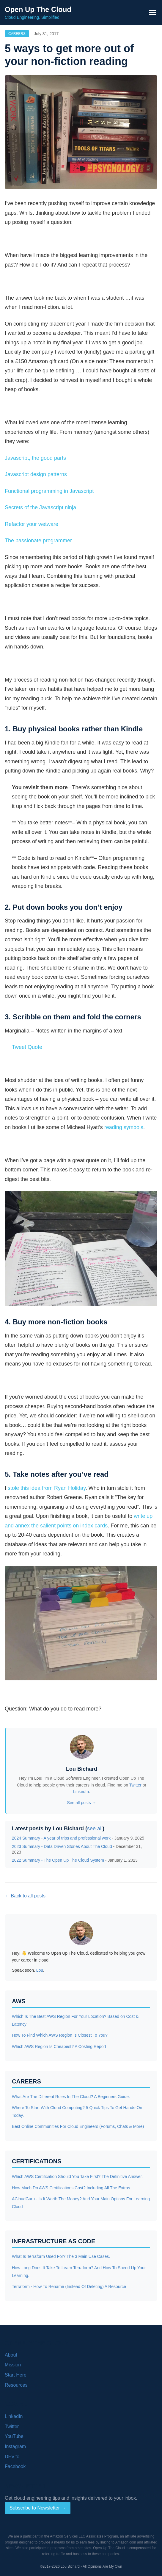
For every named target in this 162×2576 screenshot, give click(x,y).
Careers (17, 34)
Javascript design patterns (36, 474)
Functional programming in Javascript (49, 491)
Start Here (15, 2374)
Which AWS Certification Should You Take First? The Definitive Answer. (77, 2176)
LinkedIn (81, 1791)
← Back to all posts (25, 1895)
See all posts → (81, 1802)
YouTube (14, 2436)
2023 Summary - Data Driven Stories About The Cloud (62, 1846)
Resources (16, 2385)
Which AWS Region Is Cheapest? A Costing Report (59, 2046)
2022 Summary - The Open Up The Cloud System (58, 1860)
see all (95, 1829)
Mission (13, 2364)
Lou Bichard (81, 1769)
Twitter (135, 1785)
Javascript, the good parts (35, 458)
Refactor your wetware (31, 524)
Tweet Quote (27, 1047)
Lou (39, 1970)
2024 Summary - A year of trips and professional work (61, 1838)
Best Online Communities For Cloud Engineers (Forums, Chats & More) (78, 2126)
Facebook (15, 2466)
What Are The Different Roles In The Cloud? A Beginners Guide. (71, 2096)
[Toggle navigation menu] (152, 12)
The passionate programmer (38, 541)
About (11, 2354)
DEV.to (12, 2456)
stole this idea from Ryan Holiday (47, 1488)
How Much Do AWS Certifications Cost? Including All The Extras (71, 2187)
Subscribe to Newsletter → (38, 2507)
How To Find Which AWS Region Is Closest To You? (60, 2035)
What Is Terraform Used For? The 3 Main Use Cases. (61, 2256)
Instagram (15, 2446)
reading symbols (123, 1127)
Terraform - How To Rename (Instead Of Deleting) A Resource (69, 2286)
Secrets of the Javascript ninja (40, 507)
